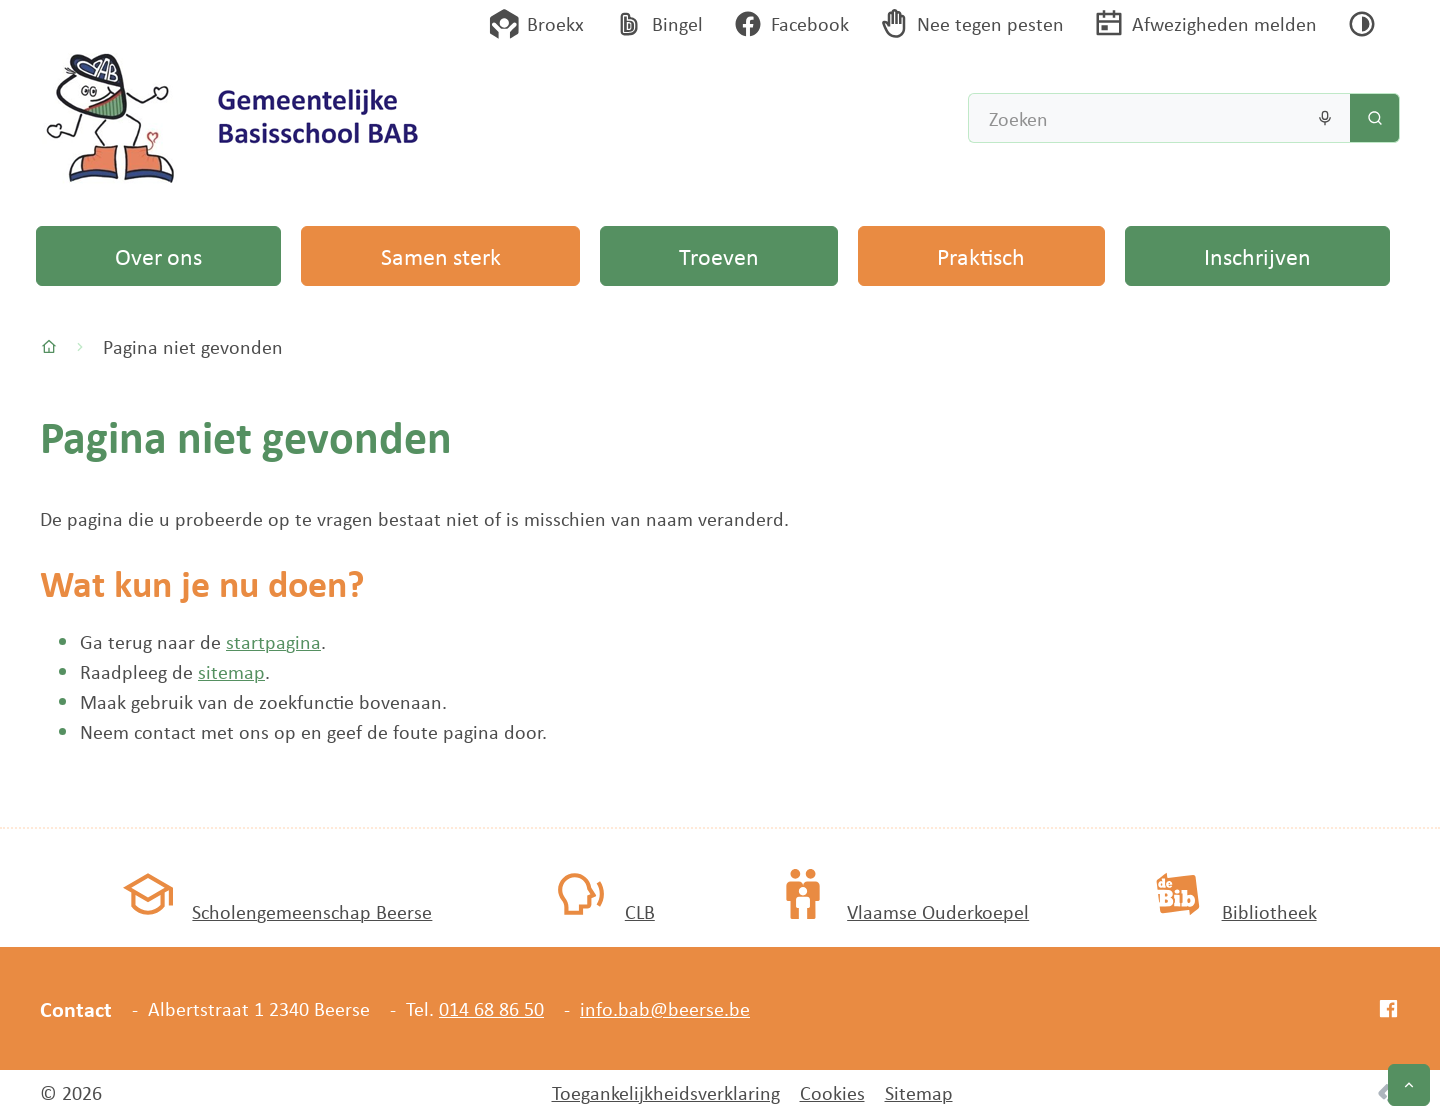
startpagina (273, 641)
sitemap (231, 671)
